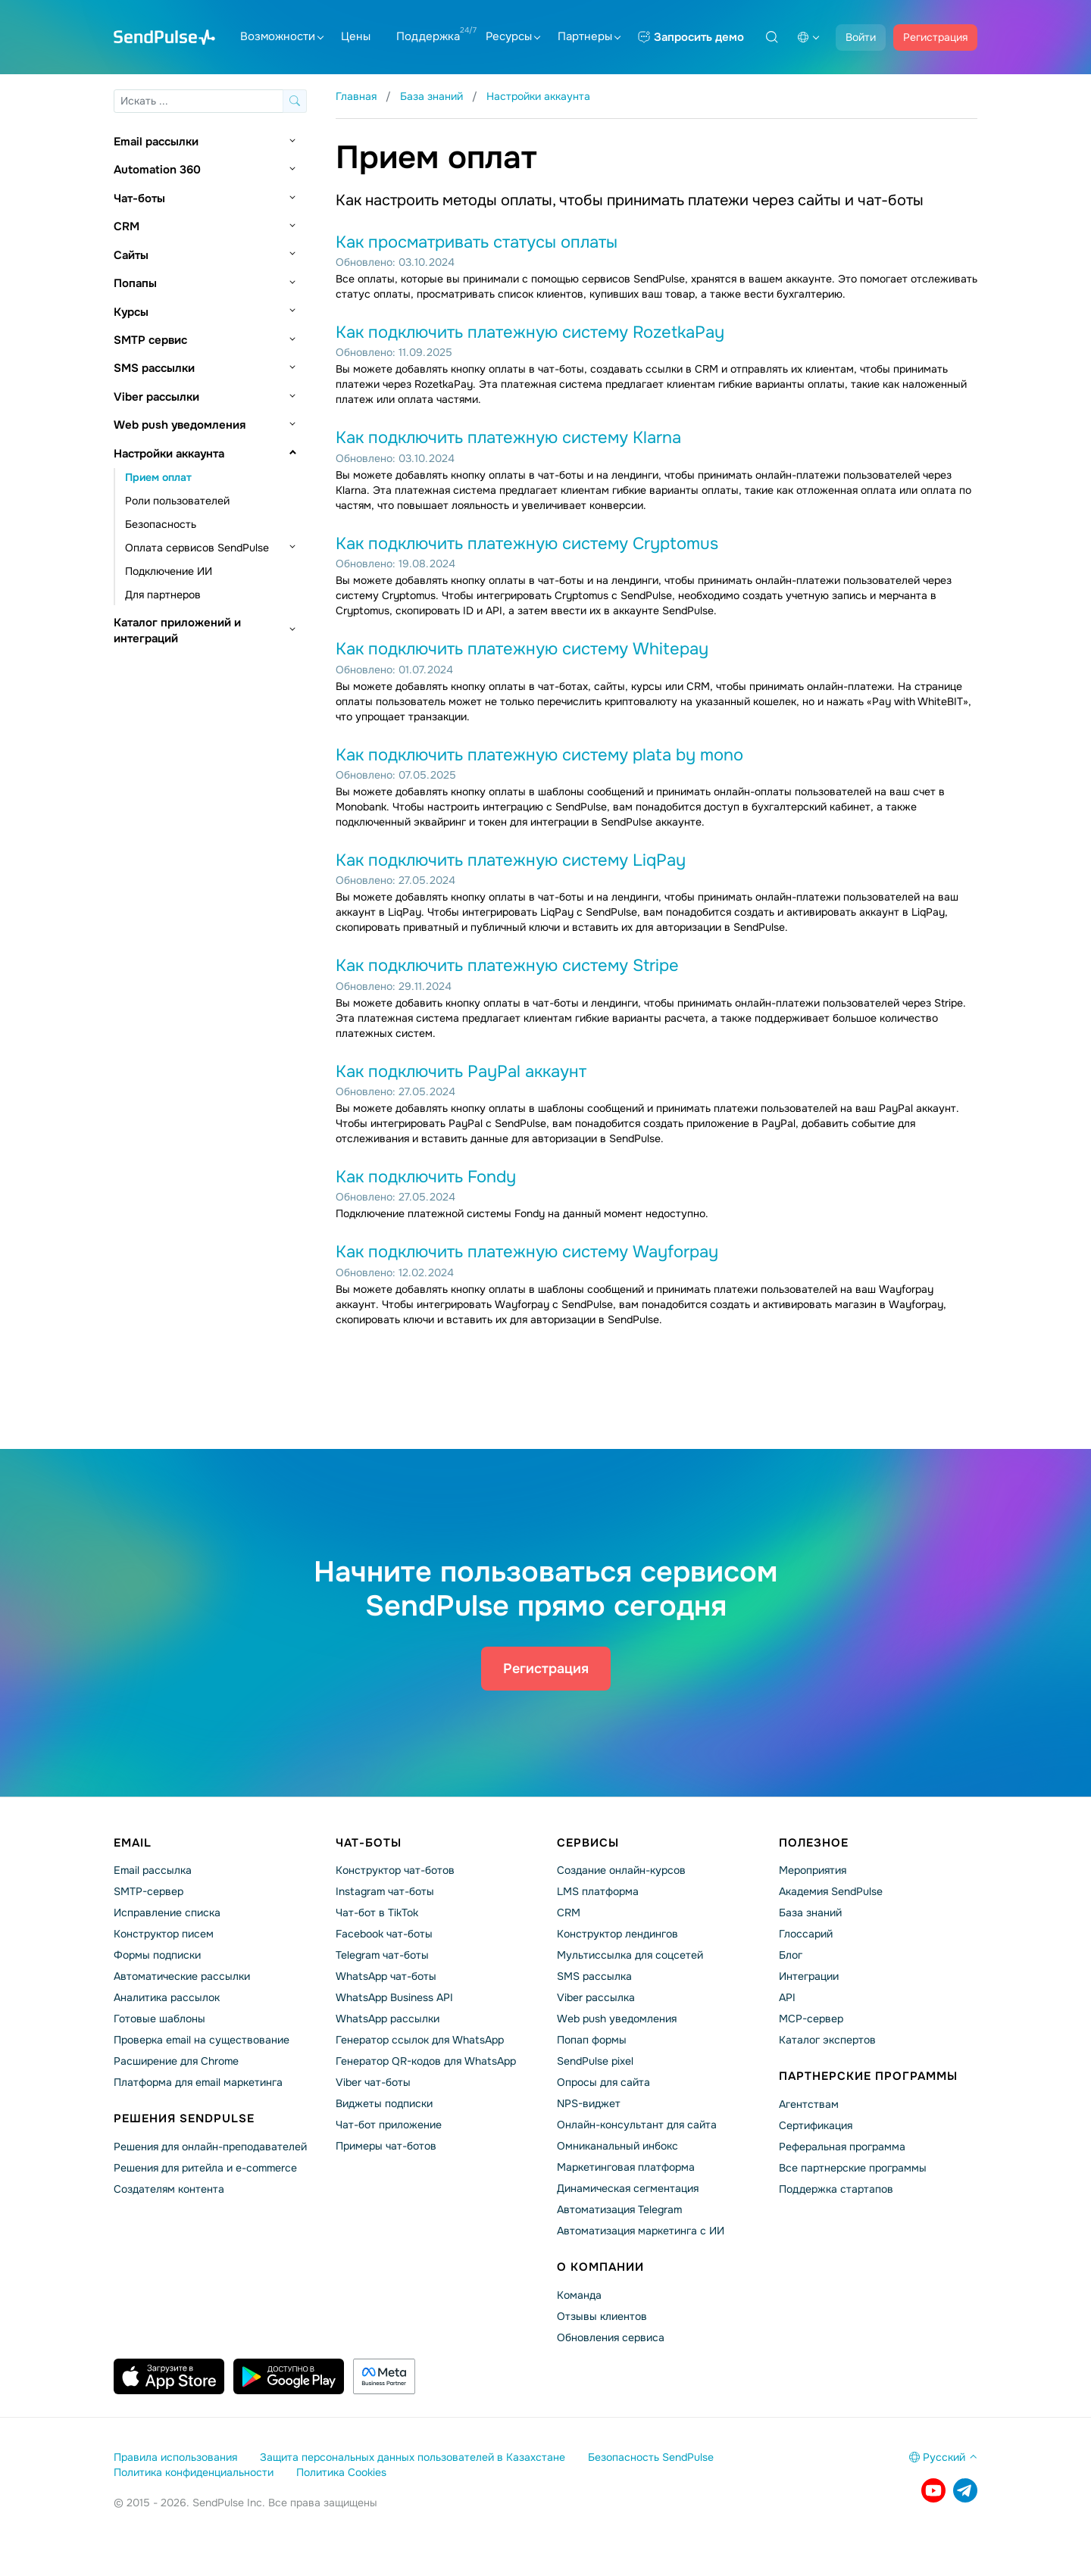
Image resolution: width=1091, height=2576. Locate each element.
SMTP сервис (150, 340)
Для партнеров (163, 594)
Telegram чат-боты (382, 1955)
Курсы (131, 312)
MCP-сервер (811, 2018)
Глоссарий (806, 1934)
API (787, 1997)
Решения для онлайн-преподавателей (210, 2146)
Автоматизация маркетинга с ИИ (640, 2230)
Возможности (282, 36)
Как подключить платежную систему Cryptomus (527, 543)
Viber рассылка (596, 1997)
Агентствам (809, 2104)
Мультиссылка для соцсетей (630, 1955)
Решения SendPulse (184, 2118)
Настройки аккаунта (169, 453)
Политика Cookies (341, 2472)
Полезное (814, 1842)
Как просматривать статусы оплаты (476, 242)
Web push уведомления (179, 424)
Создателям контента (169, 2189)
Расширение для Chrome (176, 2061)
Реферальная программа (842, 2146)
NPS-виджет (589, 2103)
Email (133, 1842)
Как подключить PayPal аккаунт (461, 1071)
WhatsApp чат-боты (386, 1976)
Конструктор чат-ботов (395, 1870)
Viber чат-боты (373, 2082)
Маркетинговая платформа (626, 2167)
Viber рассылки (156, 396)
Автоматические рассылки (182, 1976)
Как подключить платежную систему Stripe (507, 965)
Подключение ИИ (168, 571)
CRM (126, 226)
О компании (600, 2267)
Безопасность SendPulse (651, 2457)
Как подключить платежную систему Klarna (508, 437)
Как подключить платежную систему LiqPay (511, 860)
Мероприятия (812, 1870)
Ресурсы (513, 36)
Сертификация (815, 2125)
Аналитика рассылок (167, 1997)
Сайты (131, 255)
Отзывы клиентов (602, 2316)
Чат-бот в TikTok (377, 1912)
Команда (579, 2295)
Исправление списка (167, 1912)
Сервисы (588, 1842)
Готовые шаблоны (159, 2018)
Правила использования (175, 2457)
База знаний (810, 1912)
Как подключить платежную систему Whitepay (522, 649)
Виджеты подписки (384, 2103)
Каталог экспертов (827, 2040)
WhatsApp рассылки (387, 2018)
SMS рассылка (594, 1976)
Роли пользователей (177, 500)
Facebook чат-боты (384, 1934)
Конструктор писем (164, 1934)
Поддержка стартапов (836, 2189)
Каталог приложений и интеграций (177, 630)
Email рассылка (153, 1870)
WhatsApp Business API (394, 1997)
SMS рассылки (154, 368)
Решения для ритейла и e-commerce (205, 2168)
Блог (790, 1955)
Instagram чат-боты (385, 1891)
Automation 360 (157, 169)
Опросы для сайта (603, 2082)
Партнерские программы (868, 2076)
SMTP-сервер (148, 1891)
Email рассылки (156, 141)
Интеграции (809, 1976)
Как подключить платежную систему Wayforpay (527, 1252)
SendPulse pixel (595, 2061)
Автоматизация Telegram (619, 2209)
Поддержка (428, 36)
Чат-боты (139, 198)
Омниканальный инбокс (617, 2146)
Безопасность (160, 524)
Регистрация (935, 37)
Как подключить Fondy (426, 1177)
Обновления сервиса (610, 2337)
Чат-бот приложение (389, 2124)
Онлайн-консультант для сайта (637, 2124)
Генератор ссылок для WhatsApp (420, 2040)
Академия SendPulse (831, 1891)
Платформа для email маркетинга (198, 2082)
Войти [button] (861, 37)
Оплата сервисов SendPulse (197, 547)
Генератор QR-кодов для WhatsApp (426, 2061)
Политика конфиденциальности (194, 2472)
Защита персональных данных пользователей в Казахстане (412, 2457)
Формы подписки (157, 1955)
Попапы (135, 283)
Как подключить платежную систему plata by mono (539, 755)
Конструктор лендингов (617, 1934)
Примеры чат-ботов (386, 2146)
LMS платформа (598, 1891)
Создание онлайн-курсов (621, 1870)
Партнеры (589, 36)
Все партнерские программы (853, 2168)
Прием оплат (158, 477)
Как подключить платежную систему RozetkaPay (530, 332)
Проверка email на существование (201, 2040)
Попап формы (592, 2040)
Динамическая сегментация (628, 2188)
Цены (355, 36)
